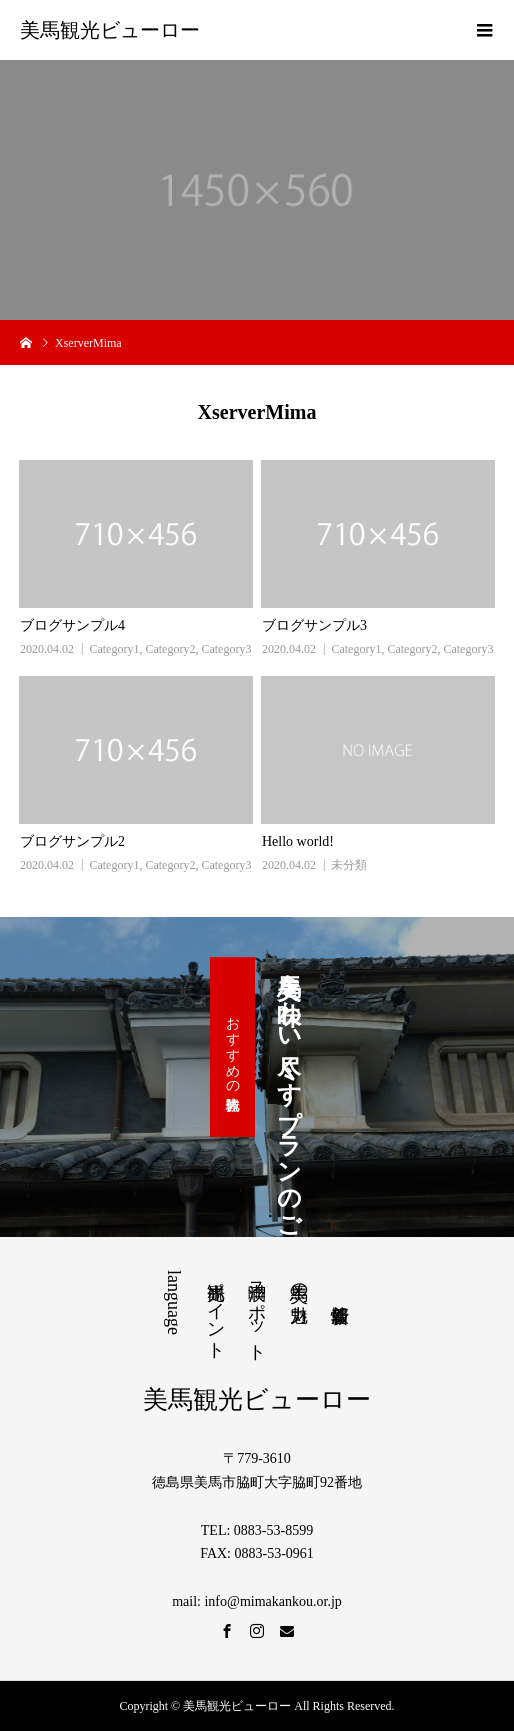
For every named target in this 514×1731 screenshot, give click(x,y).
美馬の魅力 (299, 1281)
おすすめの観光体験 (232, 1047)
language (174, 1302)
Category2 (170, 649)
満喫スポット (257, 1311)
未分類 (349, 865)
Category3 (226, 649)
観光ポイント (216, 1310)
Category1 (114, 649)
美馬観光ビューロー (110, 30)
